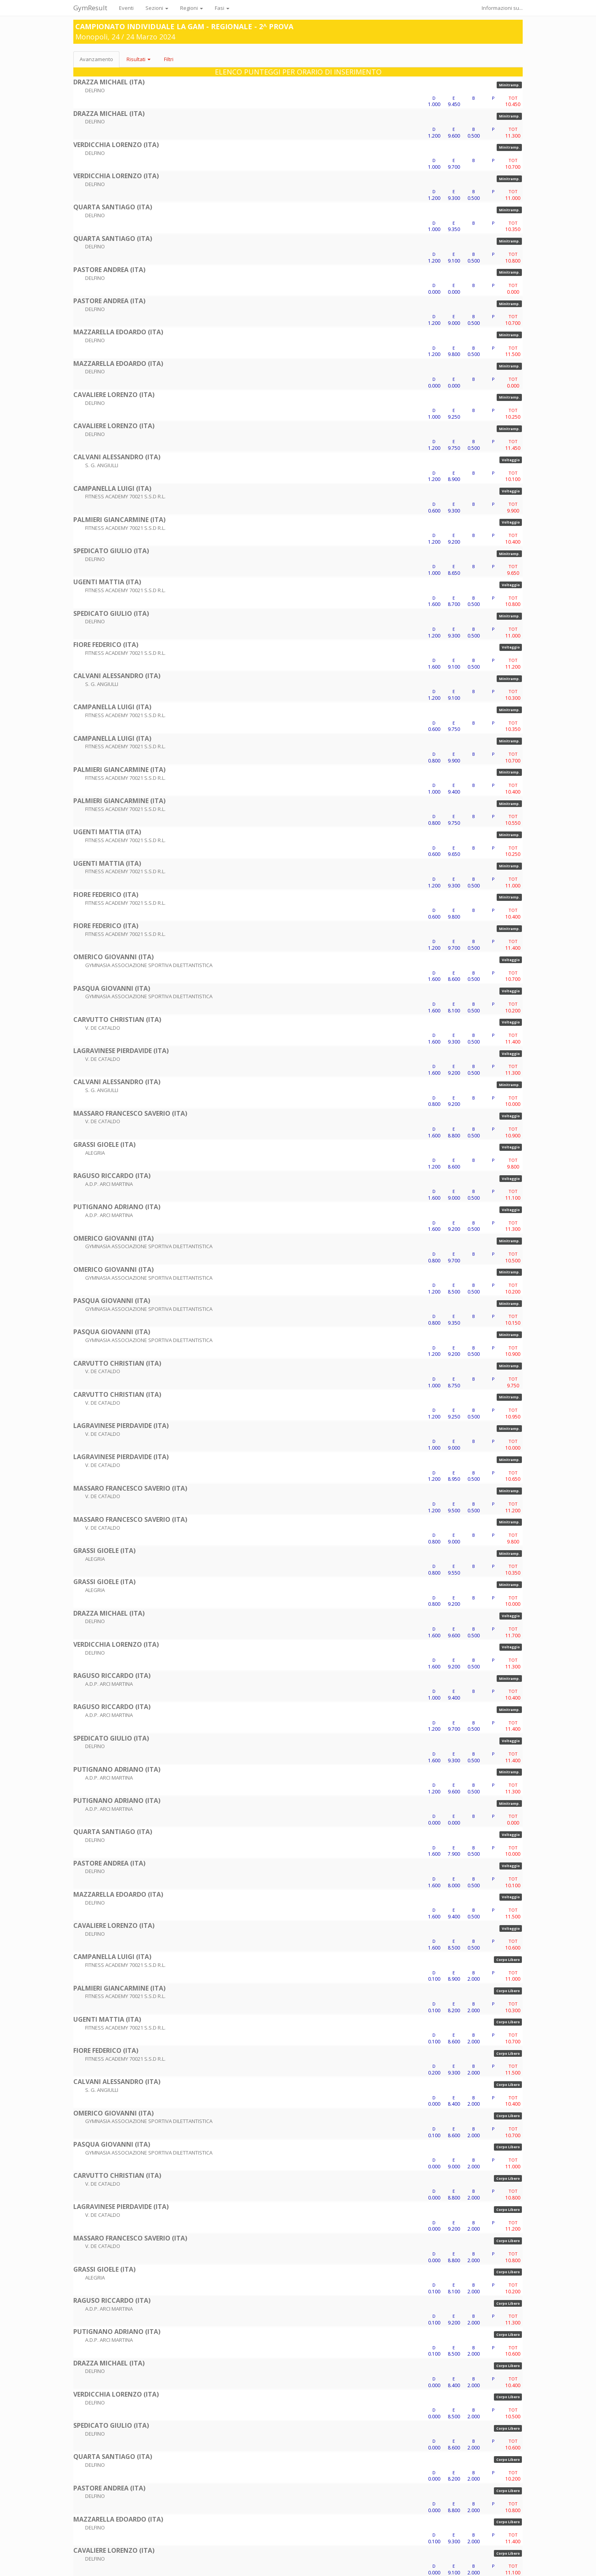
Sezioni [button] (156, 7)
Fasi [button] (222, 7)
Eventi (126, 7)
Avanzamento (96, 59)
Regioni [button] (191, 7)
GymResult (90, 7)
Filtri (168, 59)
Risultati (139, 59)
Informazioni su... (502, 7)
